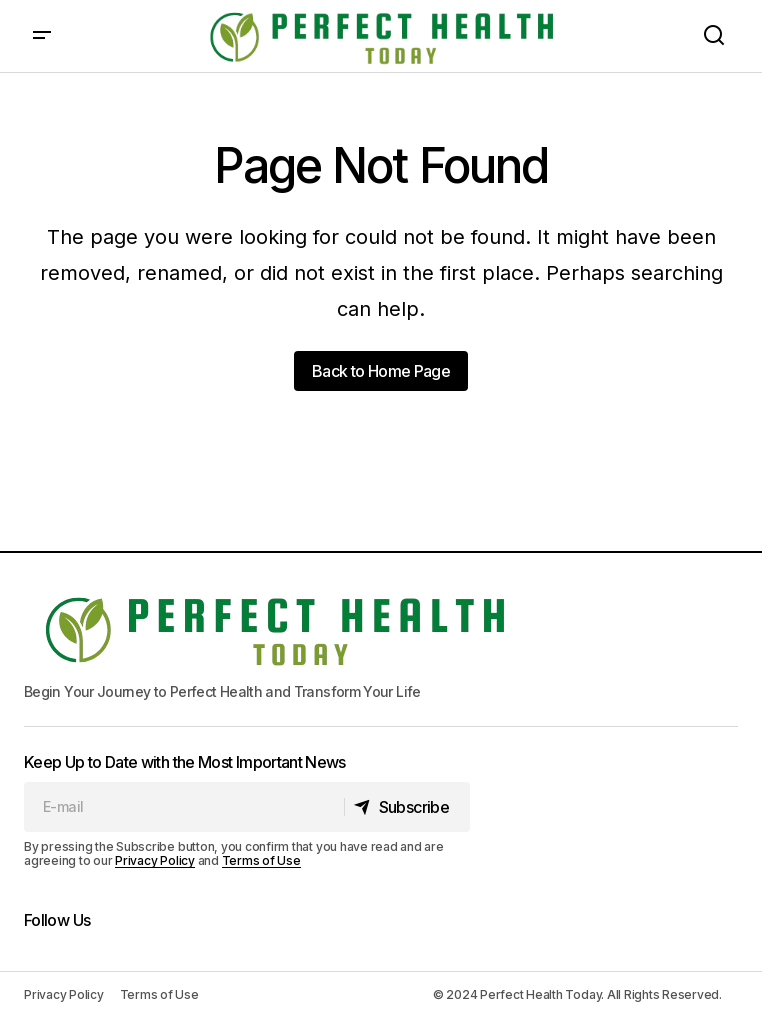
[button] (42, 36)
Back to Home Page (381, 371)
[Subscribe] (406, 807)
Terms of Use (261, 860)
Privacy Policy (155, 860)
